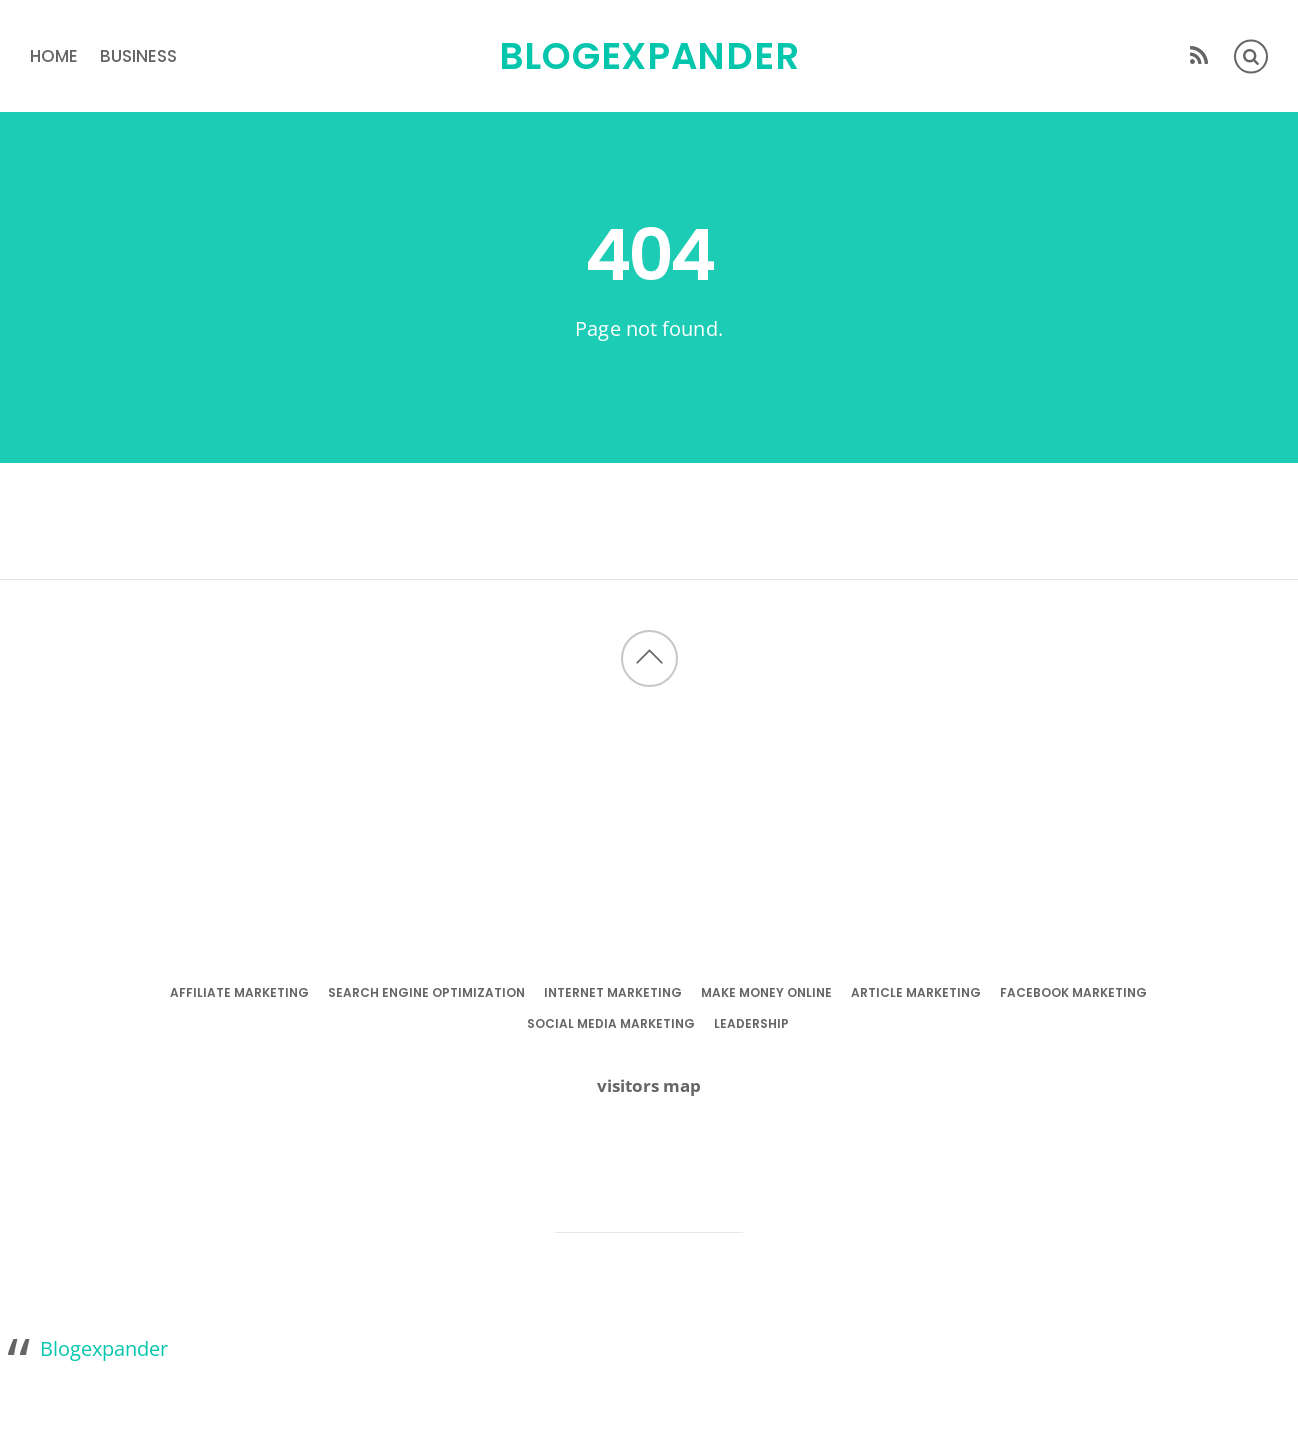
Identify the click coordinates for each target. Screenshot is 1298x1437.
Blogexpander (104, 1348)
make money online (766, 992)
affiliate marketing (239, 992)
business (138, 56)
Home (54, 56)
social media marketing (611, 1023)
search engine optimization (426, 992)
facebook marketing (1073, 992)
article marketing (916, 992)
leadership (751, 1023)
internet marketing (613, 992)
